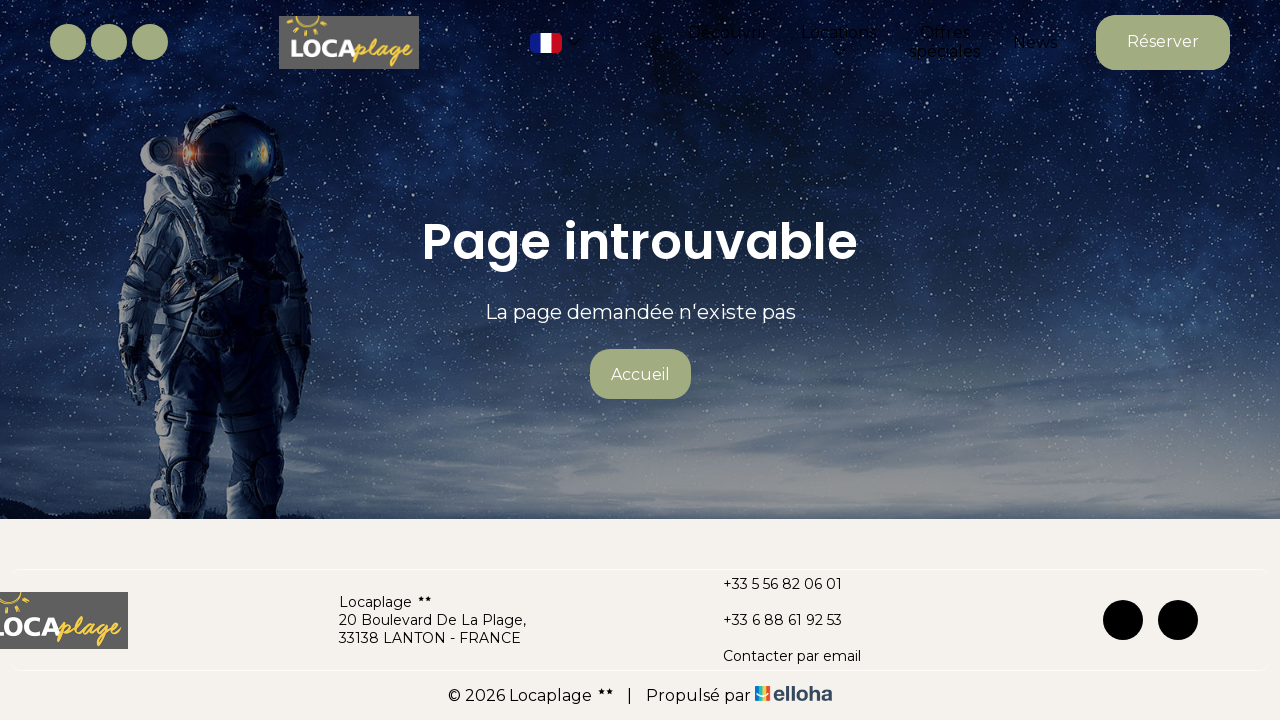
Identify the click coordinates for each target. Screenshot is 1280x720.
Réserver (1163, 41)
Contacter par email (780, 656)
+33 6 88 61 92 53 (771, 620)
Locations (838, 41)
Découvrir (728, 41)
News (1035, 42)
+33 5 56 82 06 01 (771, 584)
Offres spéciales (944, 42)
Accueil (640, 374)
